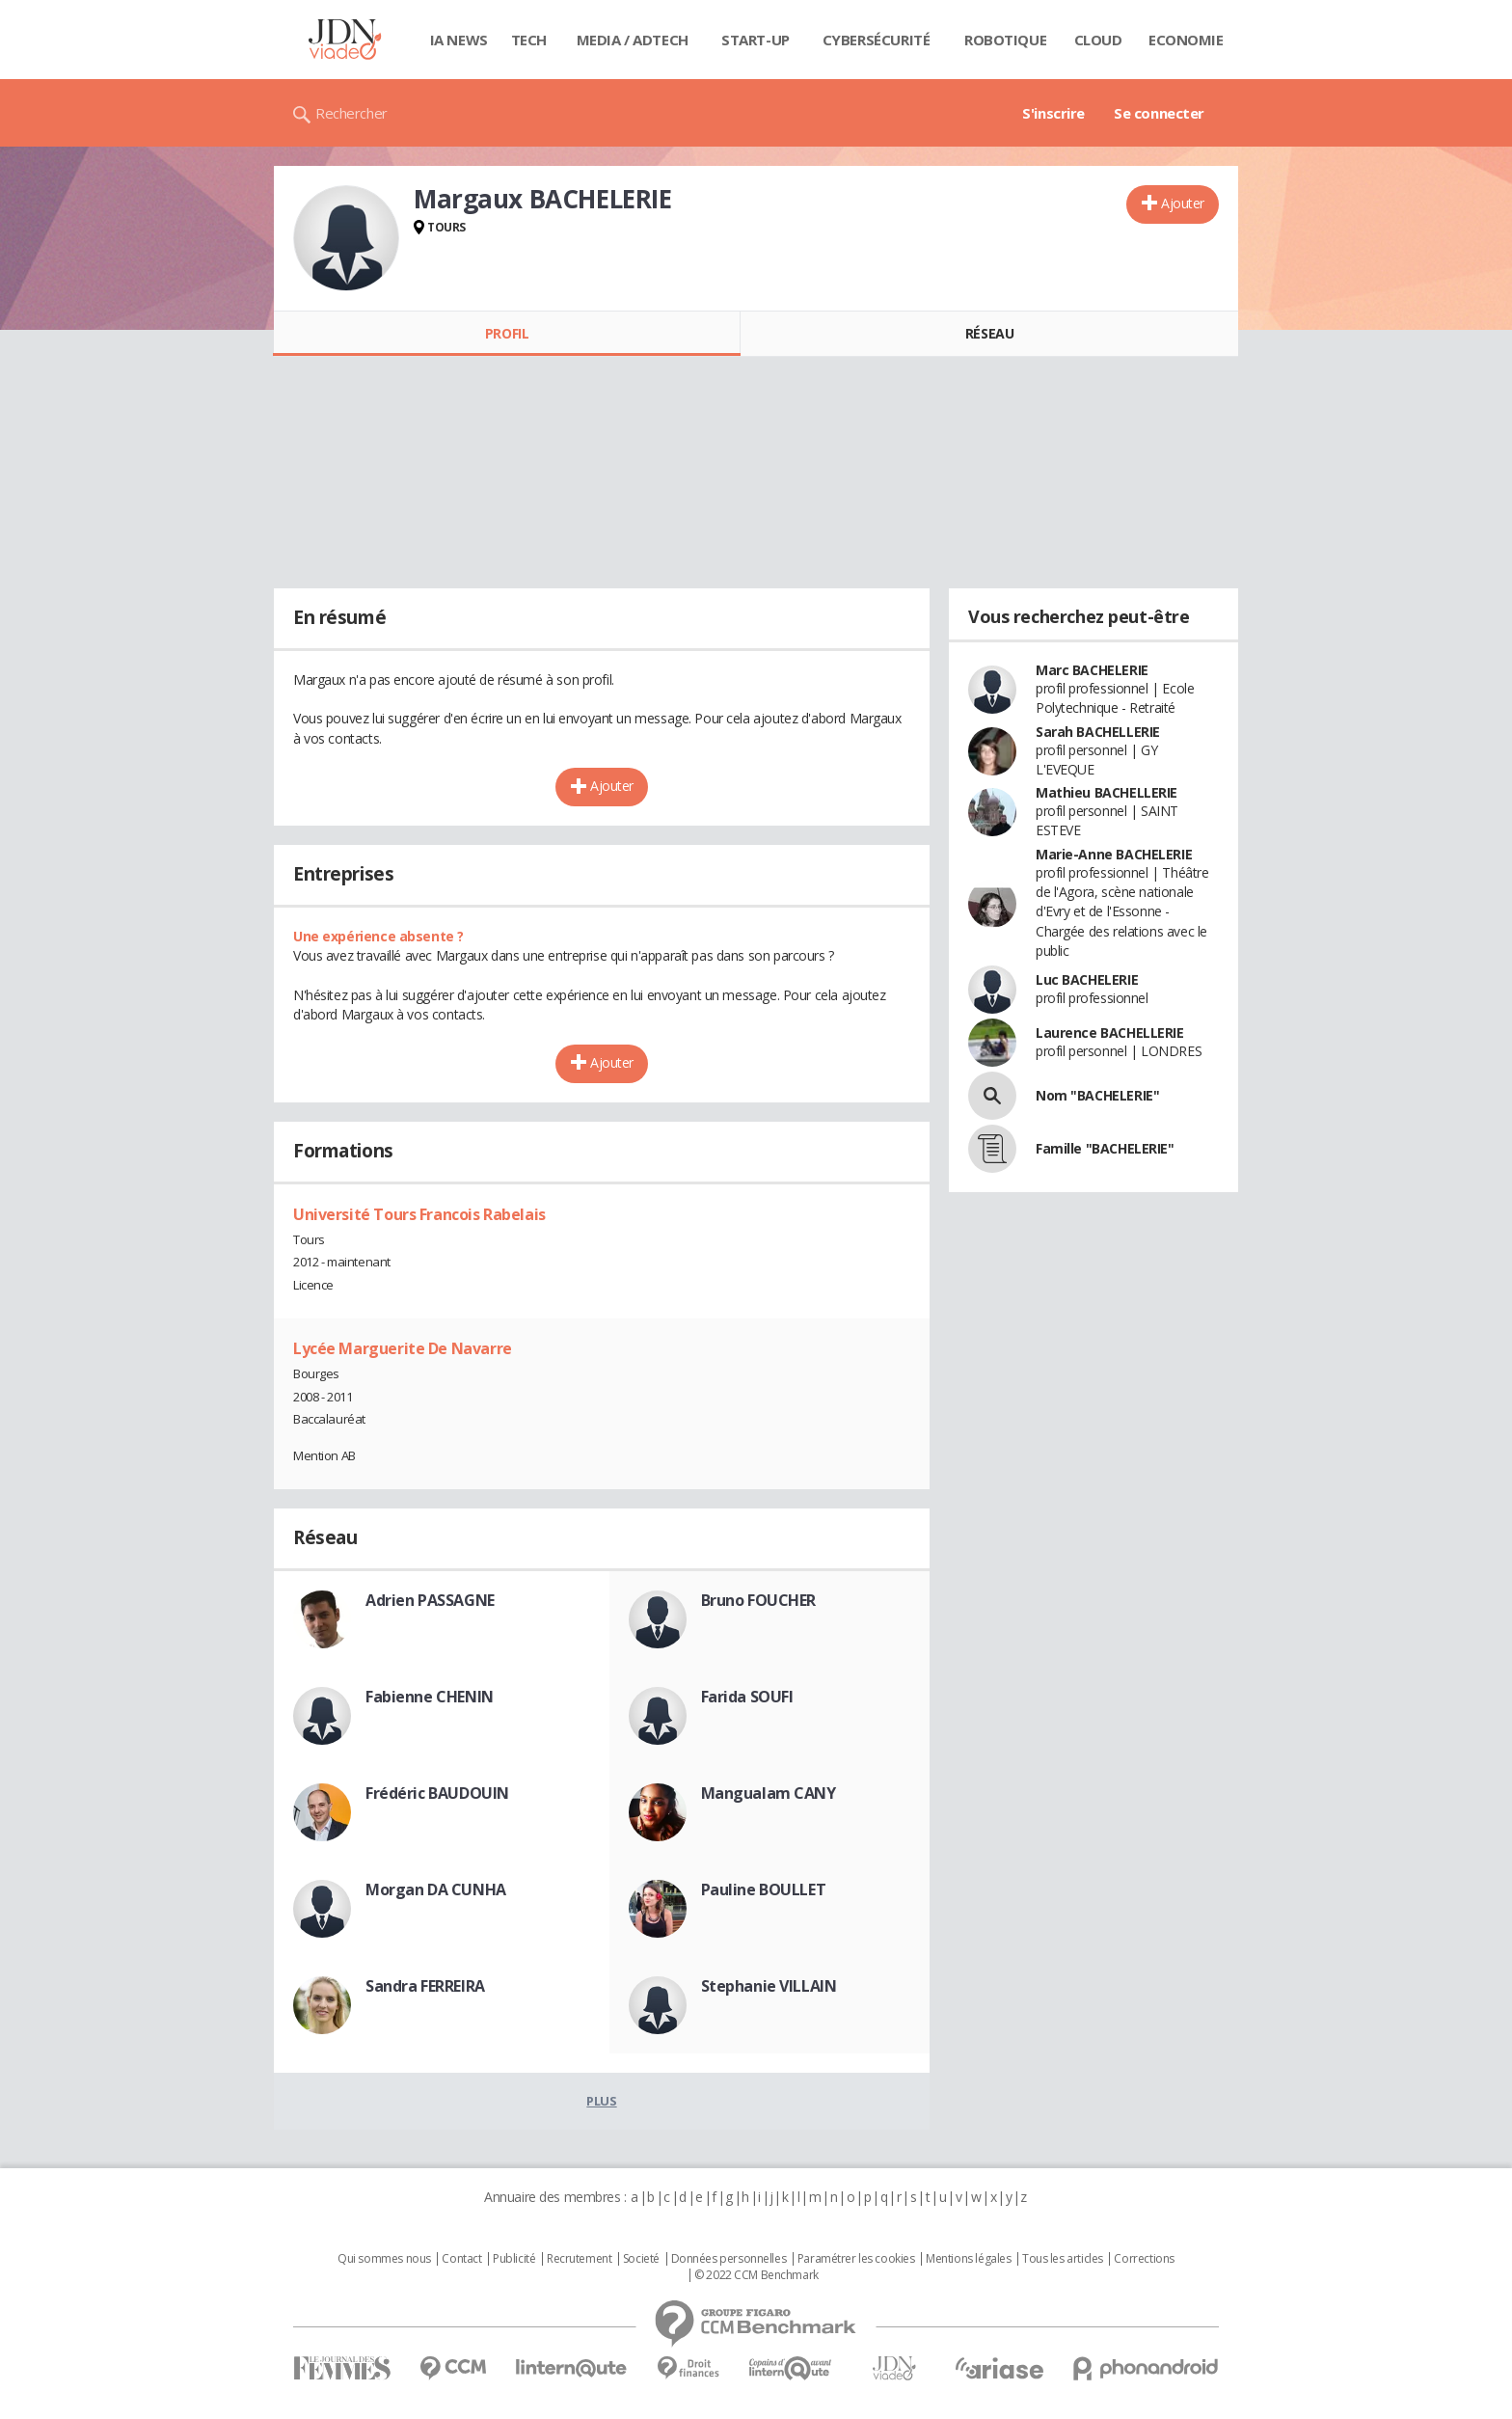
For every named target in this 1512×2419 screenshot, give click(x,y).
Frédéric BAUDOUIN (437, 1793)
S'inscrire (1053, 112)
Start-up (755, 39)
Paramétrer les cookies (856, 2259)
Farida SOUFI (747, 1696)
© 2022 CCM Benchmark (756, 2275)
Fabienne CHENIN (429, 1696)
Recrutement (579, 2259)
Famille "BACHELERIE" (1105, 1148)
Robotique (1005, 39)
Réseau (989, 333)
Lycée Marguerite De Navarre (402, 1348)
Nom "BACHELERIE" (1097, 1095)
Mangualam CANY (768, 1793)
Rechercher (351, 112)
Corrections (1144, 2259)
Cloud (1098, 39)
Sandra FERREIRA (425, 1986)
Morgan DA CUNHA (435, 1889)
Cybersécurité (877, 39)
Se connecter (1159, 112)
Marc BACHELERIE (1092, 670)
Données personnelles (729, 2259)
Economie (1186, 39)
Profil (506, 333)
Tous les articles (1062, 2259)
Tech (529, 39)
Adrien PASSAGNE (430, 1600)
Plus (601, 2100)
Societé (641, 2259)
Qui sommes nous (384, 2259)
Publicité (514, 2259)
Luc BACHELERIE (1087, 979)
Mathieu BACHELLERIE (1106, 792)
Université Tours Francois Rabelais (419, 1214)
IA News (459, 39)
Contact (461, 2259)
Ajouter (1182, 203)
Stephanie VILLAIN (769, 1986)
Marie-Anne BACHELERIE (1114, 854)
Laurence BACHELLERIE (1110, 1032)
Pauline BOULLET (763, 1889)
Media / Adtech (632, 39)
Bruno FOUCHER (759, 1600)
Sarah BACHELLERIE (1098, 731)
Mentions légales (968, 2259)
